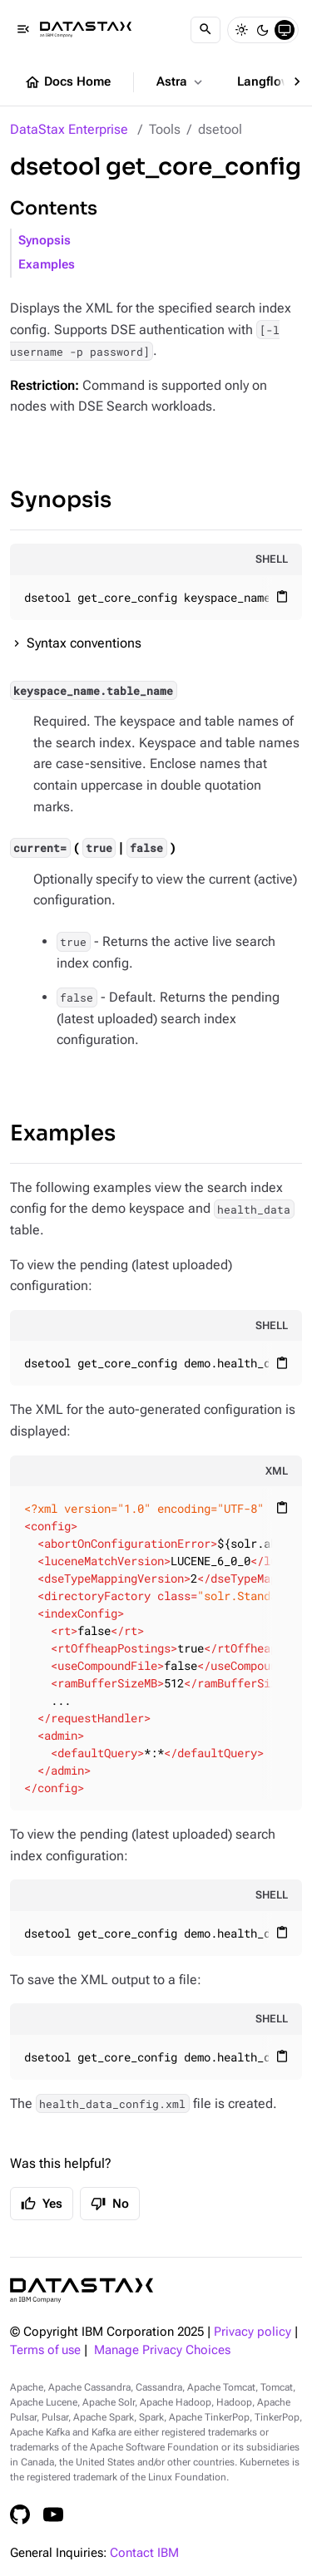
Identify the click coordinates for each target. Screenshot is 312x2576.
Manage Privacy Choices (162, 2350)
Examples (46, 265)
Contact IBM (144, 2553)
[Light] (241, 30)
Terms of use (45, 2350)
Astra (181, 82)
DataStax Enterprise (69, 129)
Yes (41, 2203)
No (110, 2203)
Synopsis (44, 241)
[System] (285, 30)
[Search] (205, 30)
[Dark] (263, 30)
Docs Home (67, 82)
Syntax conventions (84, 643)
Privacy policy (252, 2332)
